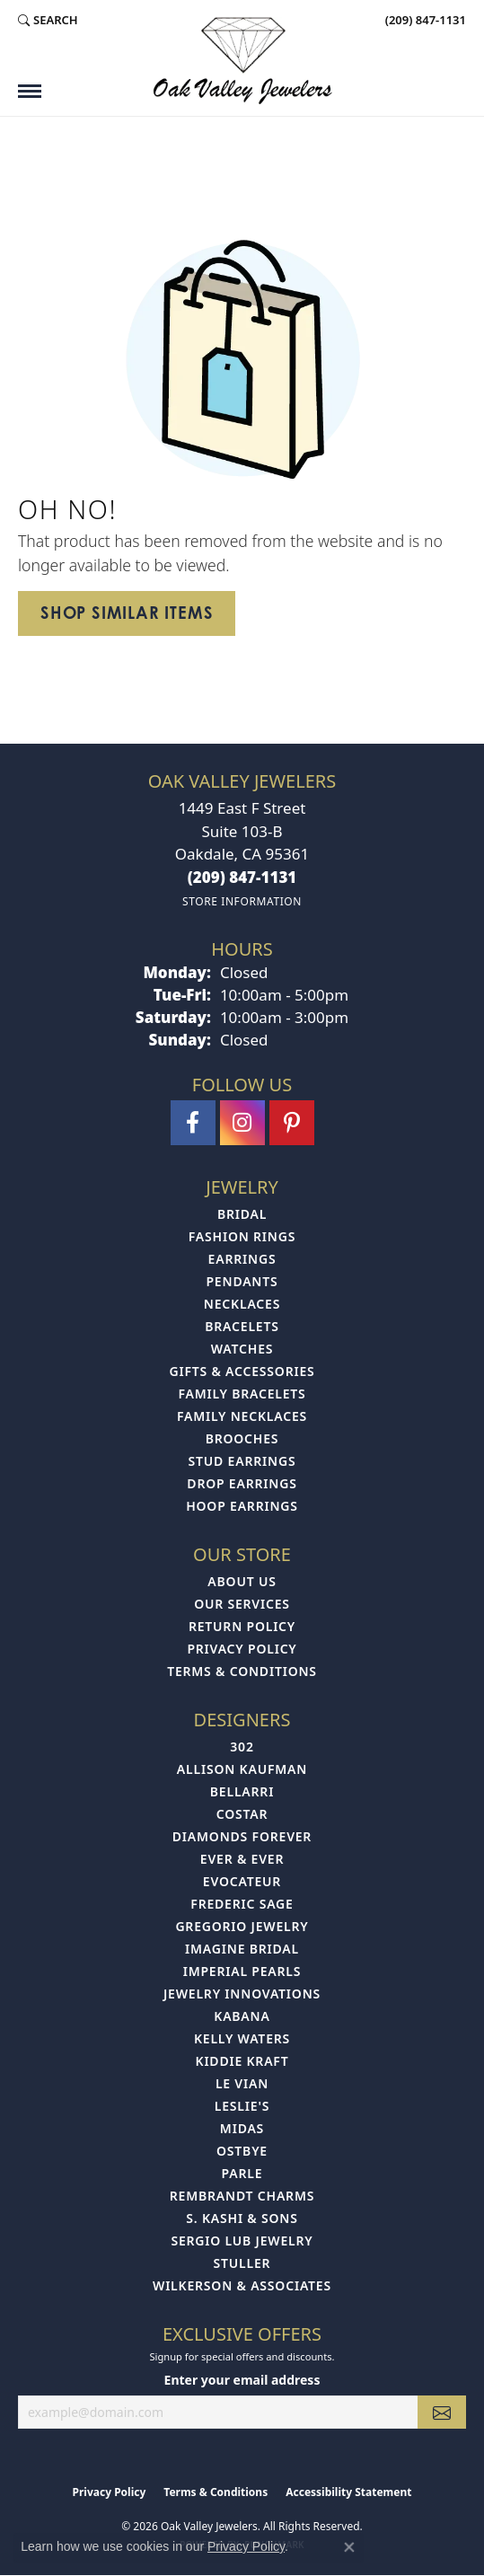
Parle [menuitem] (242, 2173)
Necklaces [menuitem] (242, 1303)
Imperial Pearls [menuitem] (242, 1971)
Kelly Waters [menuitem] (242, 2038)
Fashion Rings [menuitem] (242, 1236)
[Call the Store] (242, 877)
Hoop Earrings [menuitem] (242, 1505)
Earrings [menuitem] (242, 1258)
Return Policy (242, 1626)
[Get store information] (242, 901)
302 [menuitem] (241, 1746)
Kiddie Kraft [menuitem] (242, 2060)
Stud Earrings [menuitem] (242, 1460)
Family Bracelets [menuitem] (241, 1393)
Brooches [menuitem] (242, 1438)
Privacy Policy (241, 1648)
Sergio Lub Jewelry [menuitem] (241, 2240)
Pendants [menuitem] (241, 1281)
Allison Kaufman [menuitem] (242, 1769)
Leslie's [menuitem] (242, 2105)
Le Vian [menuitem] (242, 2083)
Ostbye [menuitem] (242, 2150)
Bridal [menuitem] (242, 1213)
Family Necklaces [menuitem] (242, 1416)
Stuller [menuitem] (242, 2263)
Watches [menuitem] (242, 1348)
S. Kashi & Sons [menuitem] (241, 2218)
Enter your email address (242, 2379)
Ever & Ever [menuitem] (242, 1858)
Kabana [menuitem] (241, 2016)
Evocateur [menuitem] (242, 1881)
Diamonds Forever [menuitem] (242, 1836)
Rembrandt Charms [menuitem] (242, 2195)
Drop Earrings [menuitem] (241, 1483)
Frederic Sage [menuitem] (241, 1903)
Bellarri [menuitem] (242, 1791)
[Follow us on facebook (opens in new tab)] (193, 1122)
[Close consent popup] (349, 2547)
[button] (48, 19)
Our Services (242, 1603)
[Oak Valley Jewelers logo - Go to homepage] (242, 60)
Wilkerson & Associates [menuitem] (242, 2285)
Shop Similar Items (126, 612)
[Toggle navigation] (29, 91)
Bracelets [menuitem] (241, 1326)
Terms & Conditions (242, 1671)
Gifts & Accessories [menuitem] (241, 1371)
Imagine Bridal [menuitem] (242, 1948)
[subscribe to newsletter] (442, 2412)
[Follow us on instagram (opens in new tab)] (242, 1122)
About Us (241, 1581)
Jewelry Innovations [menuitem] (242, 1993)
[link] (424, 19)
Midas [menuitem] (242, 2128)
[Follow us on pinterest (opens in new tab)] (291, 1122)
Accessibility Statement (348, 2492)
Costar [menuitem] (242, 1813)
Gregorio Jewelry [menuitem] (241, 1926)
